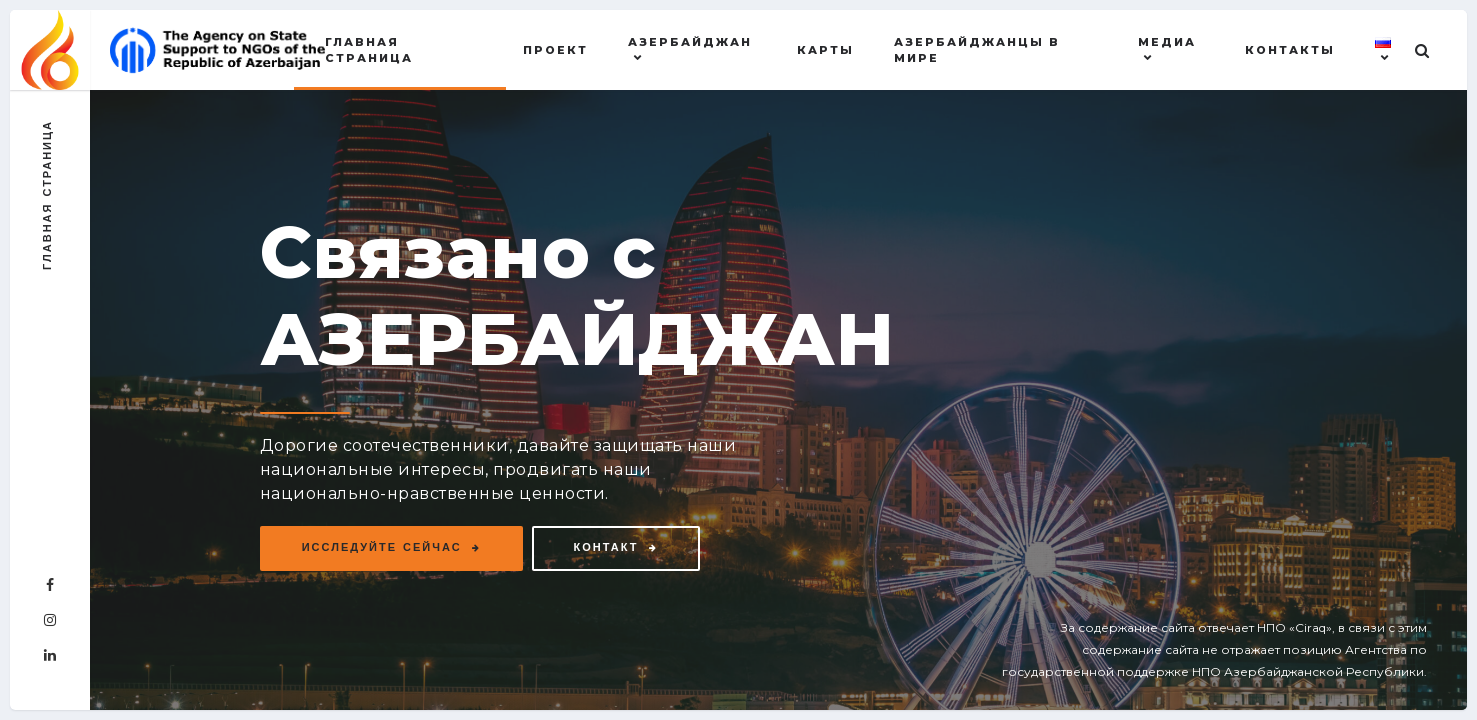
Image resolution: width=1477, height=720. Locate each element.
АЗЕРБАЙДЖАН (690, 42)
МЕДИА (1167, 42)
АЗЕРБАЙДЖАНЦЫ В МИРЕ (977, 50)
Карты (825, 50)
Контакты (1290, 50)
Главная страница (369, 50)
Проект (555, 50)
